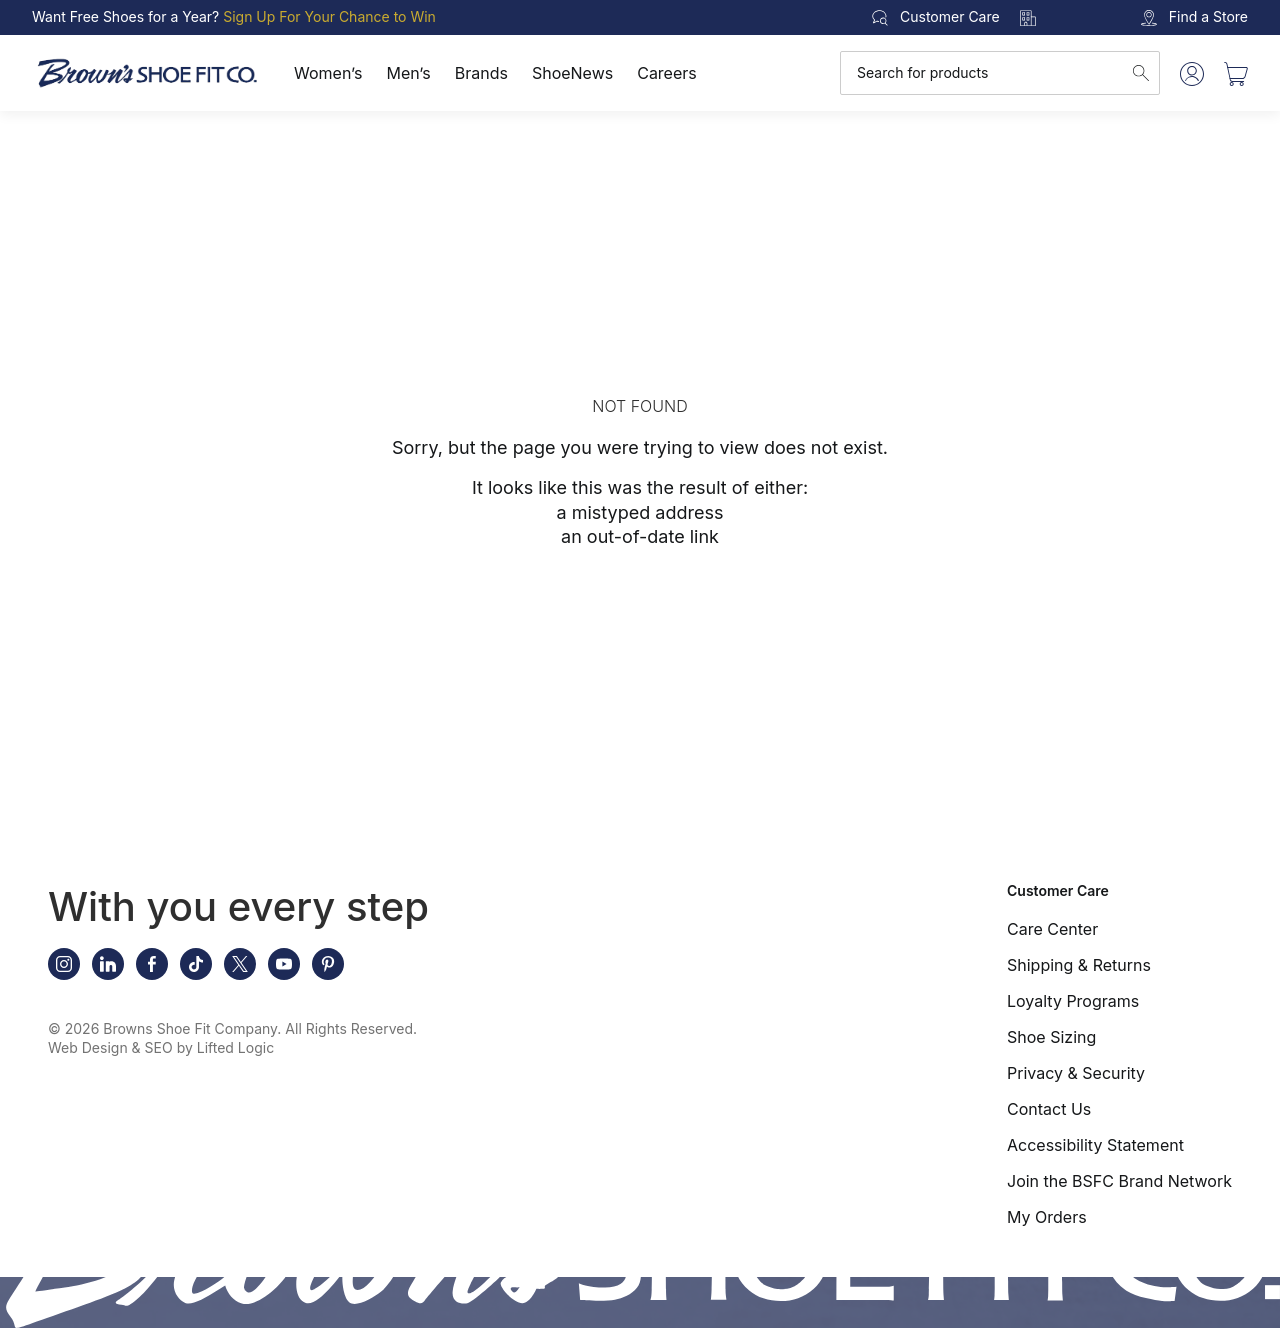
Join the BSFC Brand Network (1119, 1181)
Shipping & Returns (1079, 965)
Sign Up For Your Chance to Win (329, 16)
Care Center (1052, 929)
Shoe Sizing (1051, 1037)
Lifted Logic (235, 1047)
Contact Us (1049, 1109)
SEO (159, 1047)
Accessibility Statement (1095, 1145)
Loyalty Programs (1073, 1001)
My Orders (1047, 1217)
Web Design (88, 1047)
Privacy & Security (1076, 1073)
